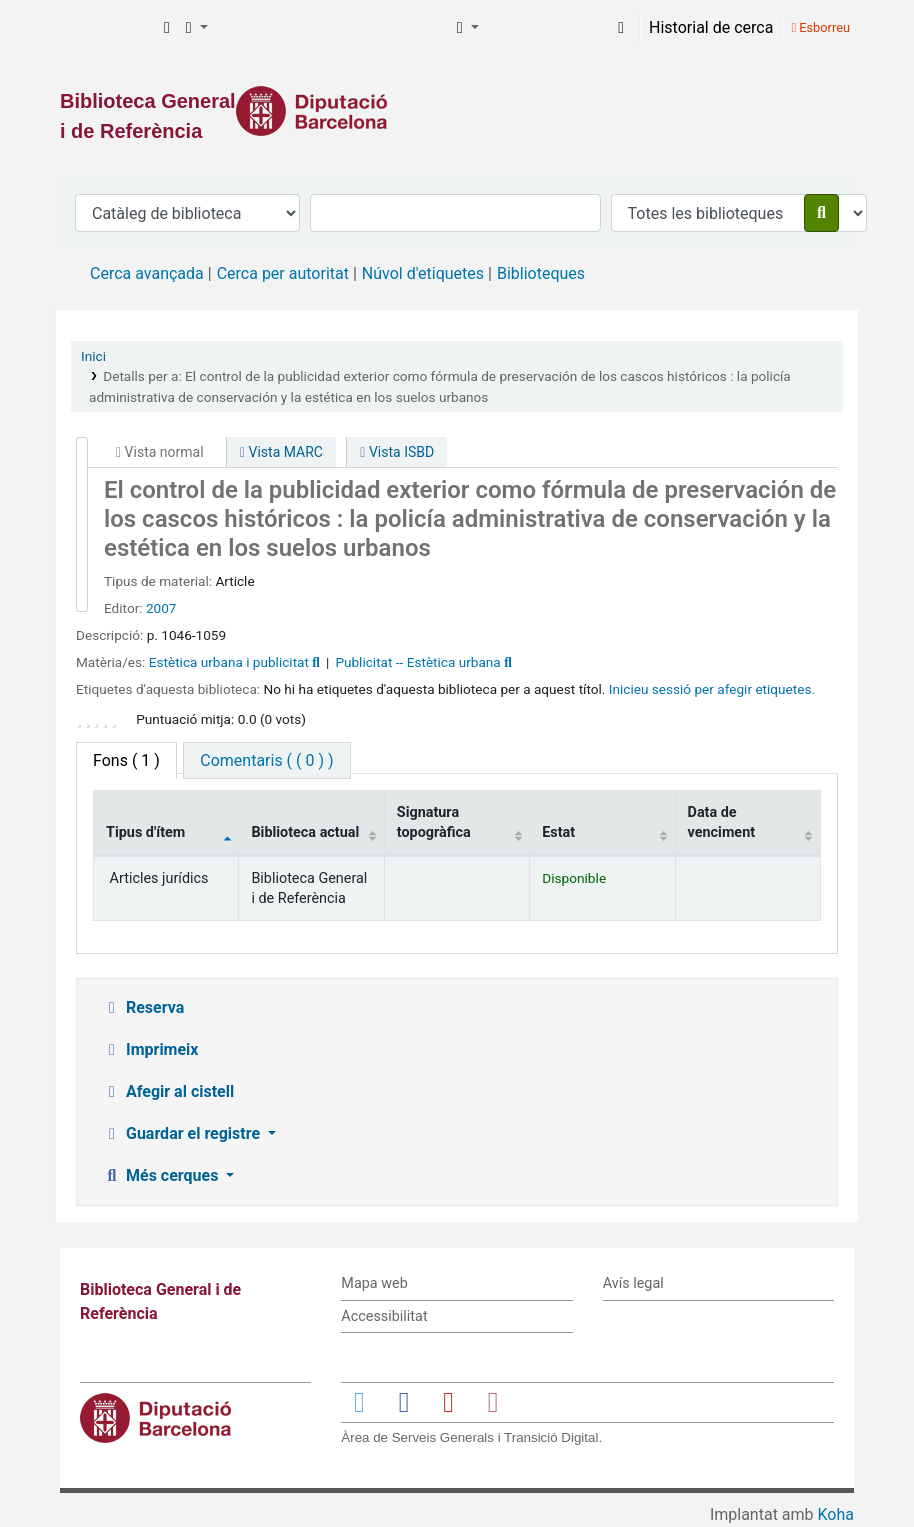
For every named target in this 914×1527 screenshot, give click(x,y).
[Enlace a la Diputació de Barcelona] (457, 111)
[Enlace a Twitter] (359, 1401)
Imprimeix (150, 1049)
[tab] (266, 760)
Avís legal (633, 1283)
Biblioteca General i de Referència (106, 28)
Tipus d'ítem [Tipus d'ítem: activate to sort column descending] (145, 832)
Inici (93, 356)
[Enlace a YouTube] (448, 1401)
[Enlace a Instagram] (493, 1401)
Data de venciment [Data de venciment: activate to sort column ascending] (722, 822)
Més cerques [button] (162, 1175)
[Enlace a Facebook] (404, 1401)
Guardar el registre (183, 1133)
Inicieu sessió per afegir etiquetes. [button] (712, 689)
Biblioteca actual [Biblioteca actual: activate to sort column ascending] (305, 832)
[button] (167, 28)
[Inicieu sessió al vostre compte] (621, 28)
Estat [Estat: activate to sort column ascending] (558, 832)
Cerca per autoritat (283, 273)
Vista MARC (281, 452)
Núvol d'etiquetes (423, 273)
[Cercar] (821, 213)
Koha (836, 1514)
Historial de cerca (711, 27)
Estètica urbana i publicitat (229, 662)
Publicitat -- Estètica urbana (417, 662)
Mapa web (374, 1283)
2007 (161, 608)
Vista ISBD (397, 452)
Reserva (143, 1007)
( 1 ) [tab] (126, 760)
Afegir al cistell (168, 1091)
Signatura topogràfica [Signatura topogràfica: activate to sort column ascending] (434, 822)
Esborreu (820, 27)
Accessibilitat (384, 1316)
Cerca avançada (147, 273)
